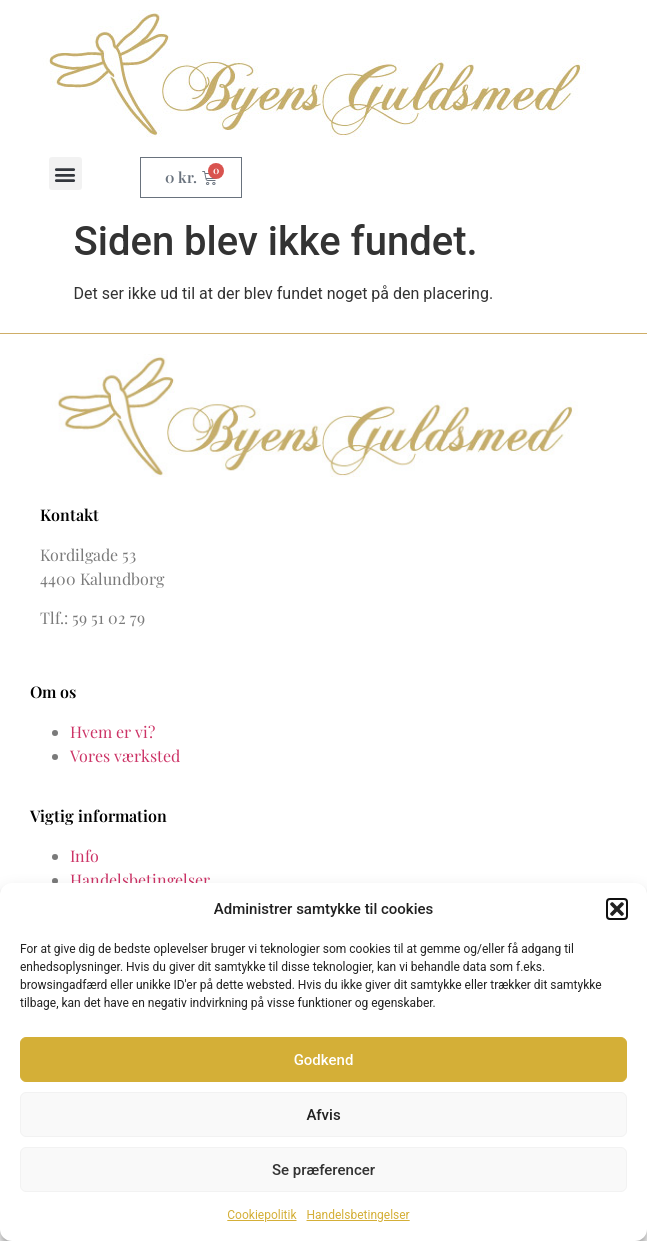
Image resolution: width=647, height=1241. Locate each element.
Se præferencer (323, 1170)
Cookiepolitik (261, 1215)
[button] (617, 909)
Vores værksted (125, 755)
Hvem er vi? (112, 731)
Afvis (323, 1115)
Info (84, 855)
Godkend (324, 1060)
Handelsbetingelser (358, 1215)
